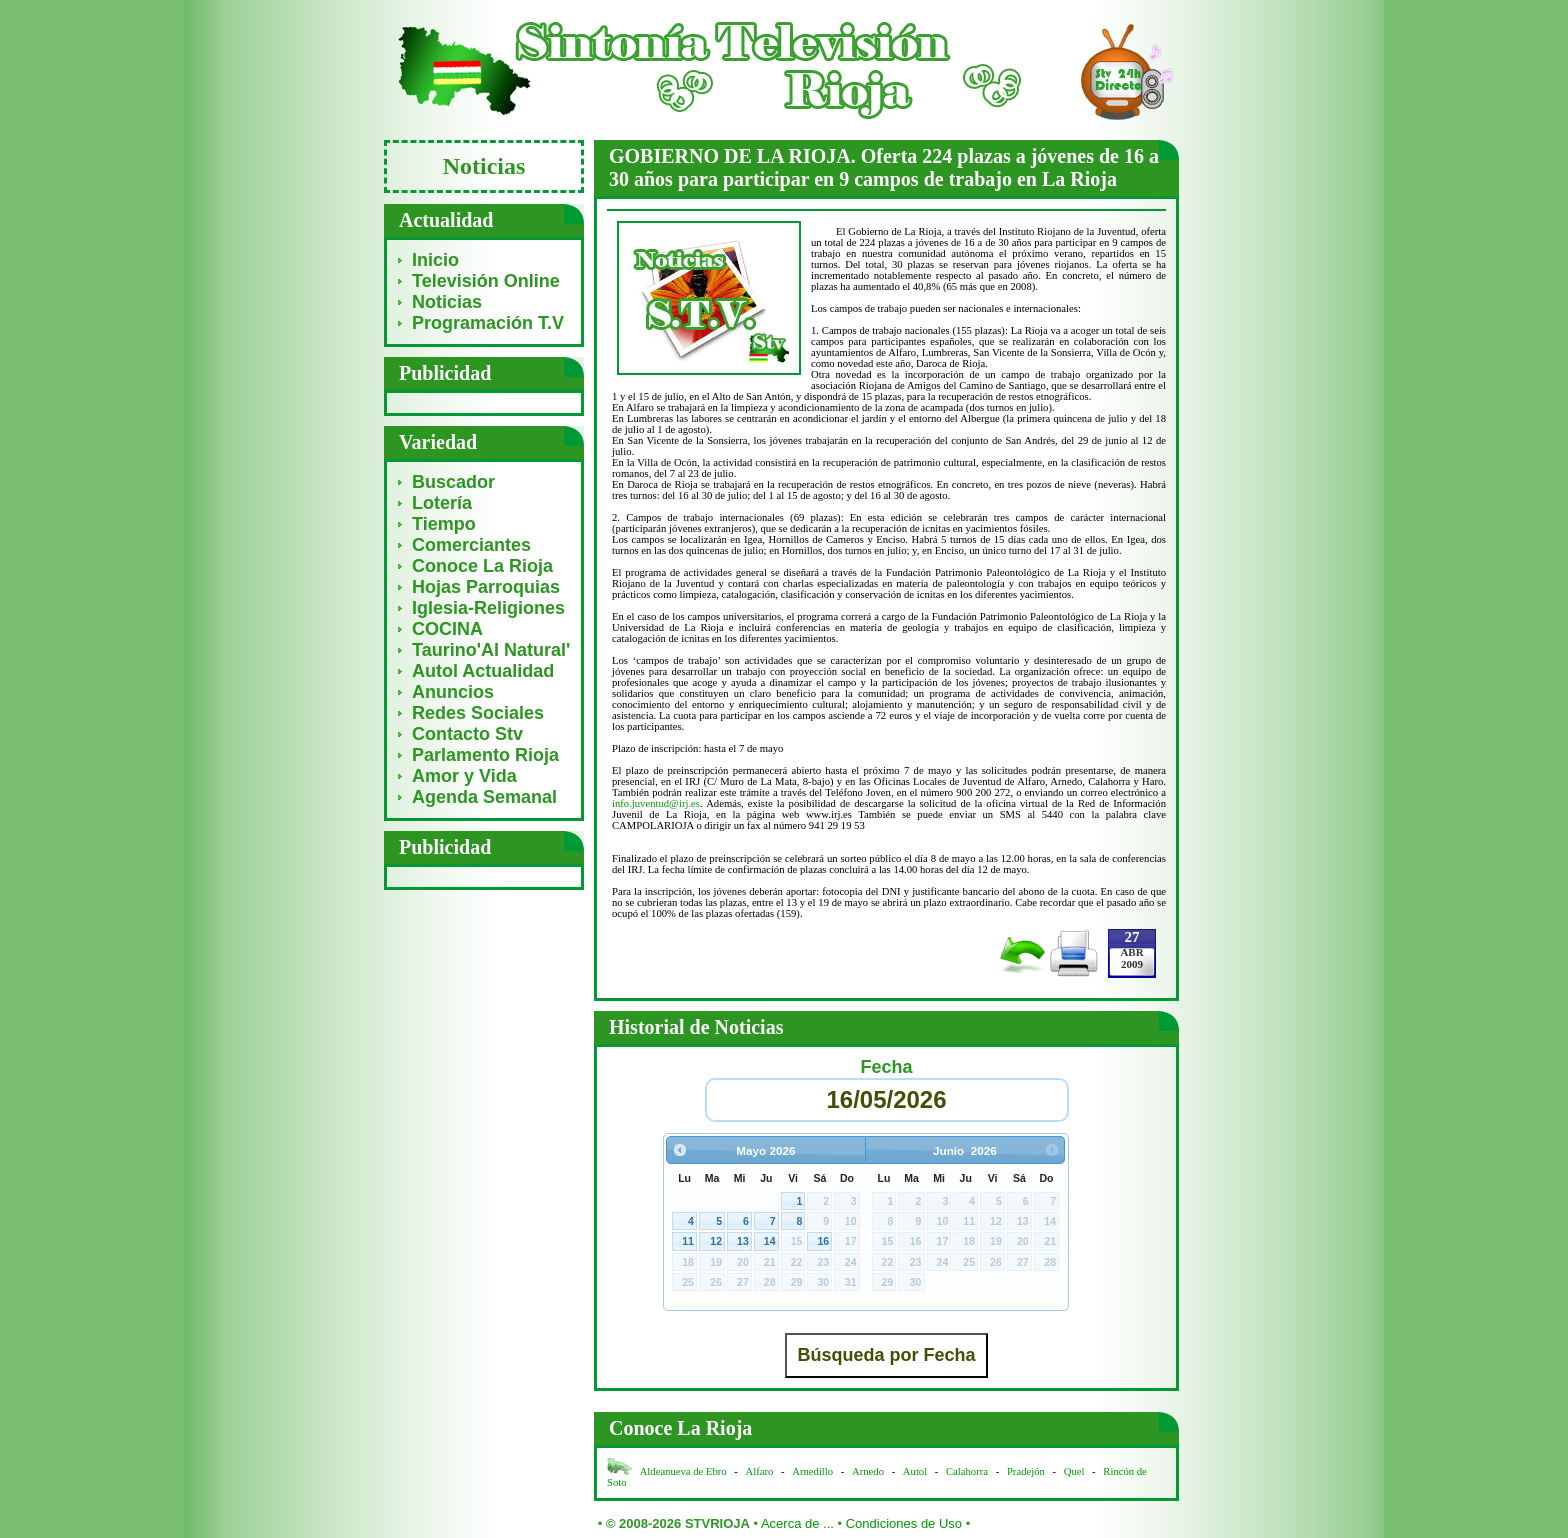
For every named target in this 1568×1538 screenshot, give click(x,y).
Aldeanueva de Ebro (683, 1471)
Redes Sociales (478, 713)
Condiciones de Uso (904, 1523)
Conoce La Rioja (482, 566)
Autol (916, 1471)
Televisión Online (486, 281)
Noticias (447, 302)
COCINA (447, 629)
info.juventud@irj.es (656, 803)
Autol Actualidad (483, 671)
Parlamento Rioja (485, 755)
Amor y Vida (464, 776)
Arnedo (868, 1471)
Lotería (442, 503)
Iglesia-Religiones (488, 608)
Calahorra (967, 1471)
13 (743, 1241)
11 (688, 1241)
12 (716, 1241)
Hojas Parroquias (486, 587)
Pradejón (1026, 1471)
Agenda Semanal (484, 797)
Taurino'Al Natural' (491, 650)
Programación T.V (488, 323)
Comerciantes (471, 545)
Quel (1074, 1471)
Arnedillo (812, 1471)
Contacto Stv (467, 734)
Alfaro (760, 1471)
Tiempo (444, 524)
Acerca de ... (797, 1523)
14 (770, 1241)
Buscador (453, 482)
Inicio (435, 260)
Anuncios (453, 692)
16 (823, 1241)
